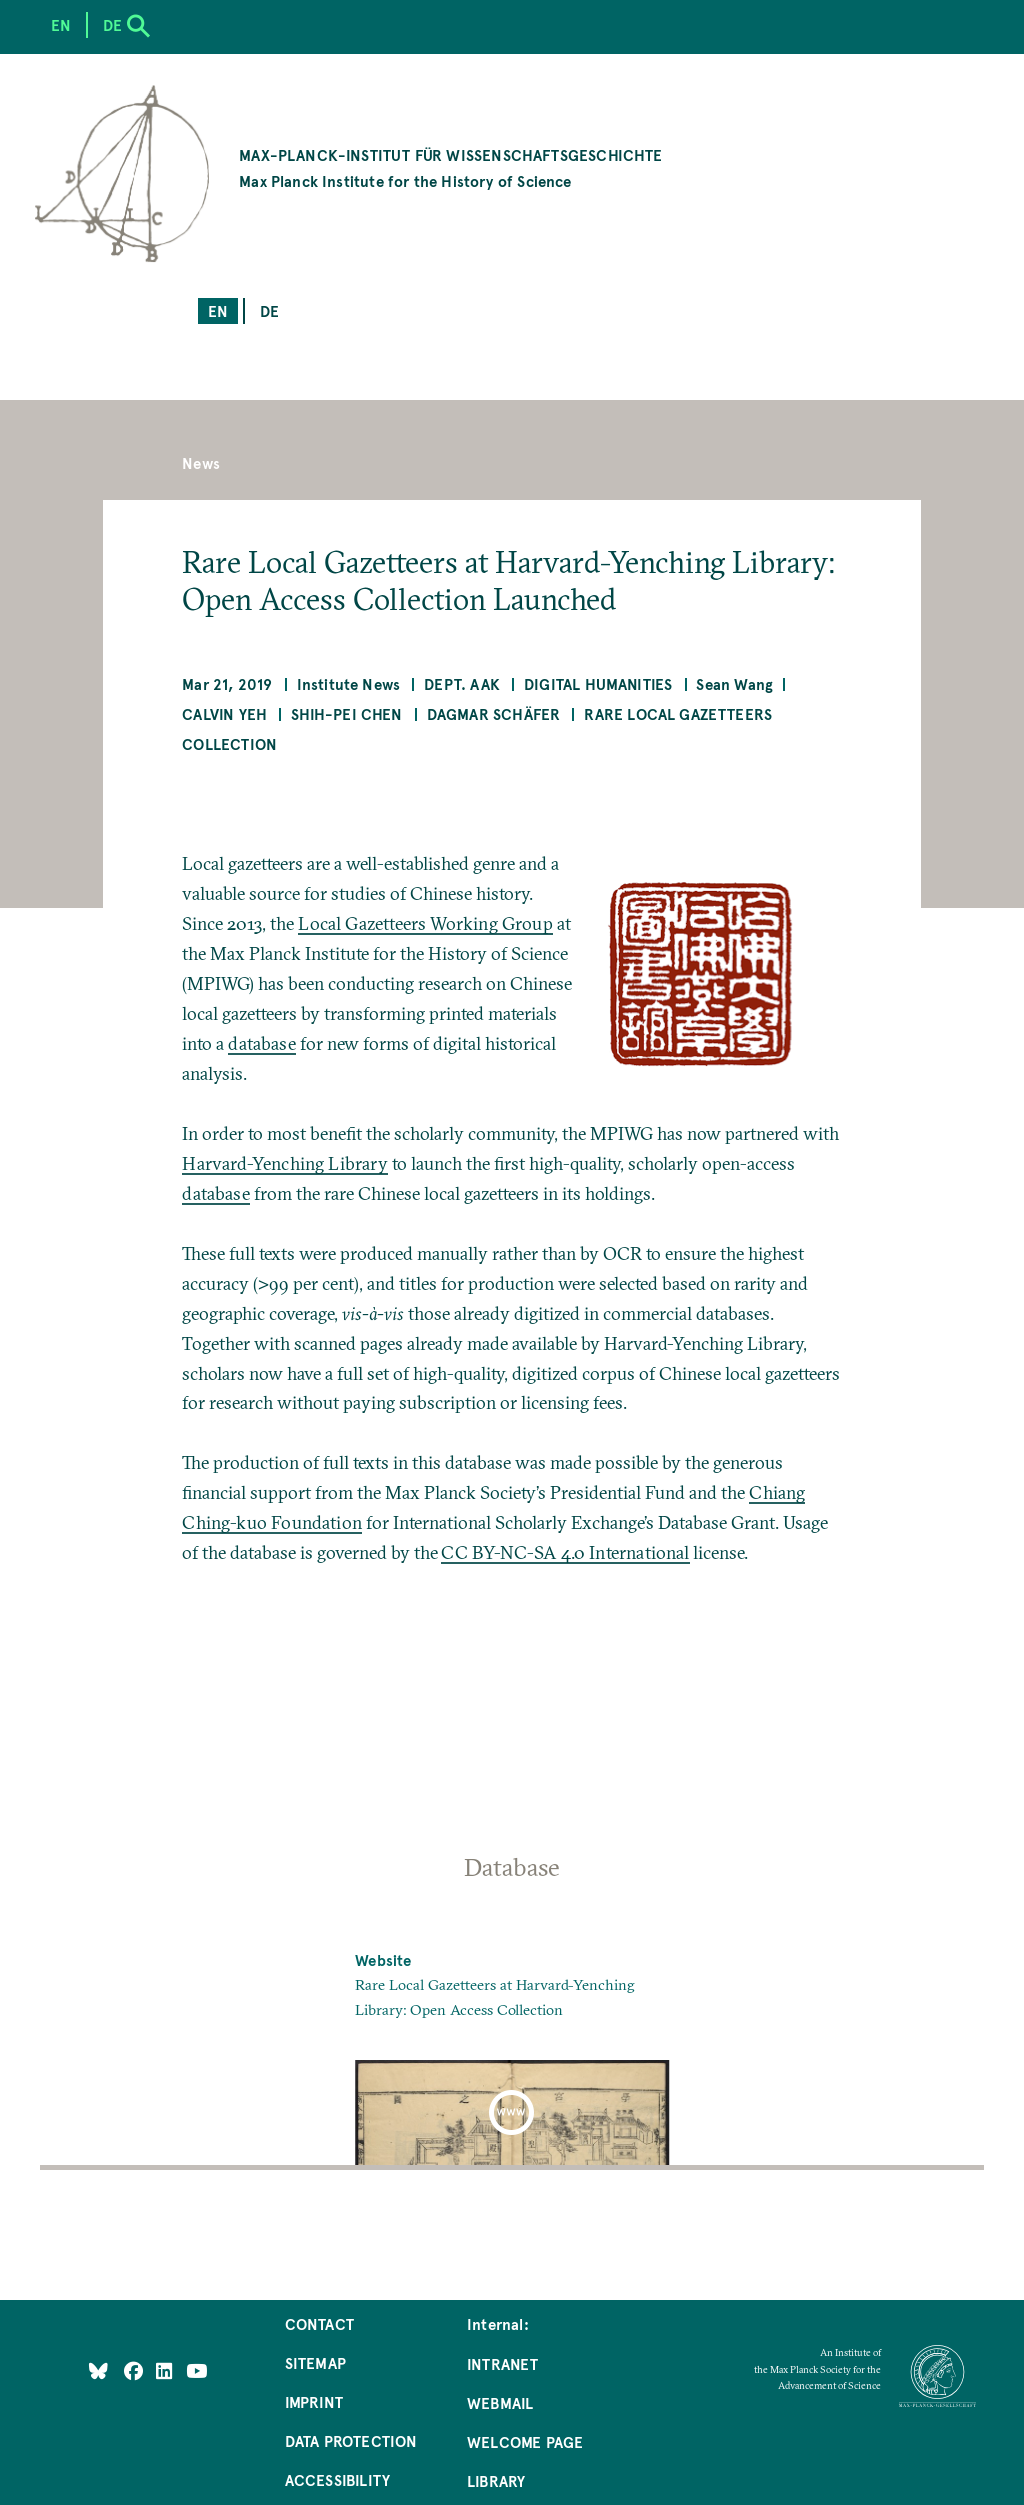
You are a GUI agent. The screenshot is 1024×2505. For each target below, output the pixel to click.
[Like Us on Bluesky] (98, 2369)
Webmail (500, 2402)
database (261, 1043)
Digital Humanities (598, 683)
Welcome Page (525, 2441)
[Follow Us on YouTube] (196, 2369)
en (218, 310)
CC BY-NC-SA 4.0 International (565, 1552)
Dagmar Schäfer (494, 713)
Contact (319, 2323)
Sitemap (315, 2362)
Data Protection (351, 2440)
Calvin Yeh (224, 713)
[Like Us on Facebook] (135, 2369)
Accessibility (337, 2479)
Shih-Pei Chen (346, 713)
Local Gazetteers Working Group (425, 923)
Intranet (502, 2363)
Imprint (314, 2401)
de (269, 310)
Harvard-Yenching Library (284, 1163)
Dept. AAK (462, 683)
